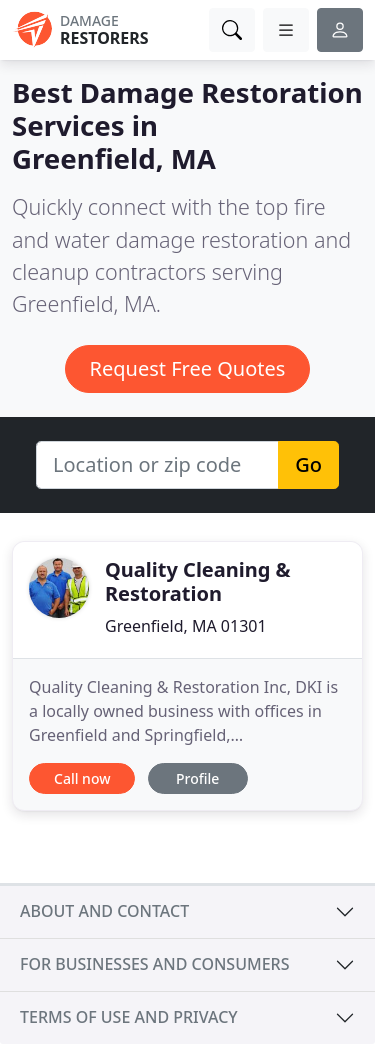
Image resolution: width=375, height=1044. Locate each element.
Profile (197, 778)
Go (308, 464)
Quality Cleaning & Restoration (198, 581)
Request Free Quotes (188, 368)
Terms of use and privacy (129, 1017)
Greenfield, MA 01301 (186, 626)
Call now (82, 778)
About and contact (104, 911)
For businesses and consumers (154, 964)
